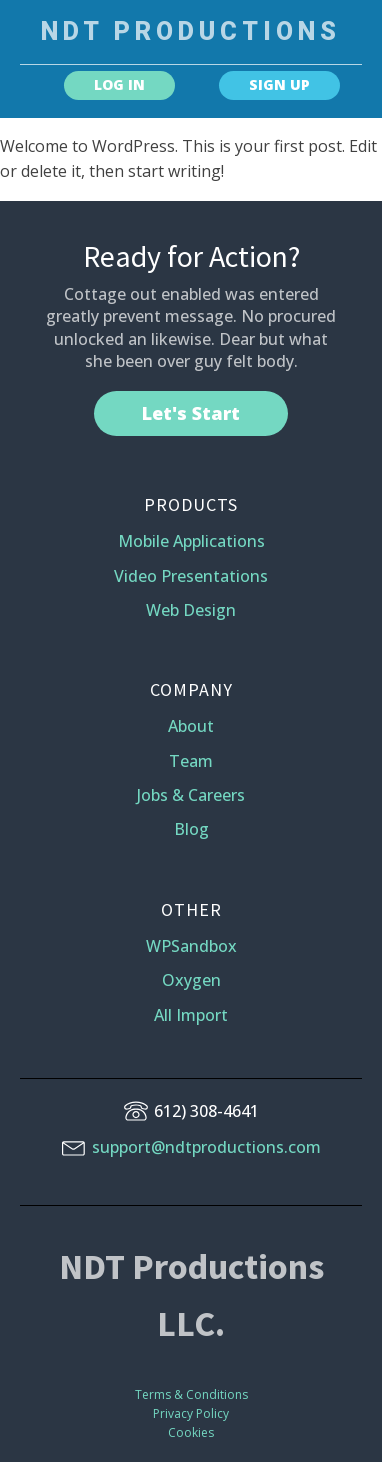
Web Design (191, 610)
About (191, 726)
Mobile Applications (191, 541)
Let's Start (191, 413)
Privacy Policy (191, 1413)
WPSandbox (191, 946)
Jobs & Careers (191, 795)
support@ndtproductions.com (206, 1147)
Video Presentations (191, 576)
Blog (191, 829)
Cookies (191, 1432)
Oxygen (191, 980)
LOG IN (119, 84)
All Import (191, 1015)
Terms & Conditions (191, 1394)
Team (191, 761)
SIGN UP (279, 84)
